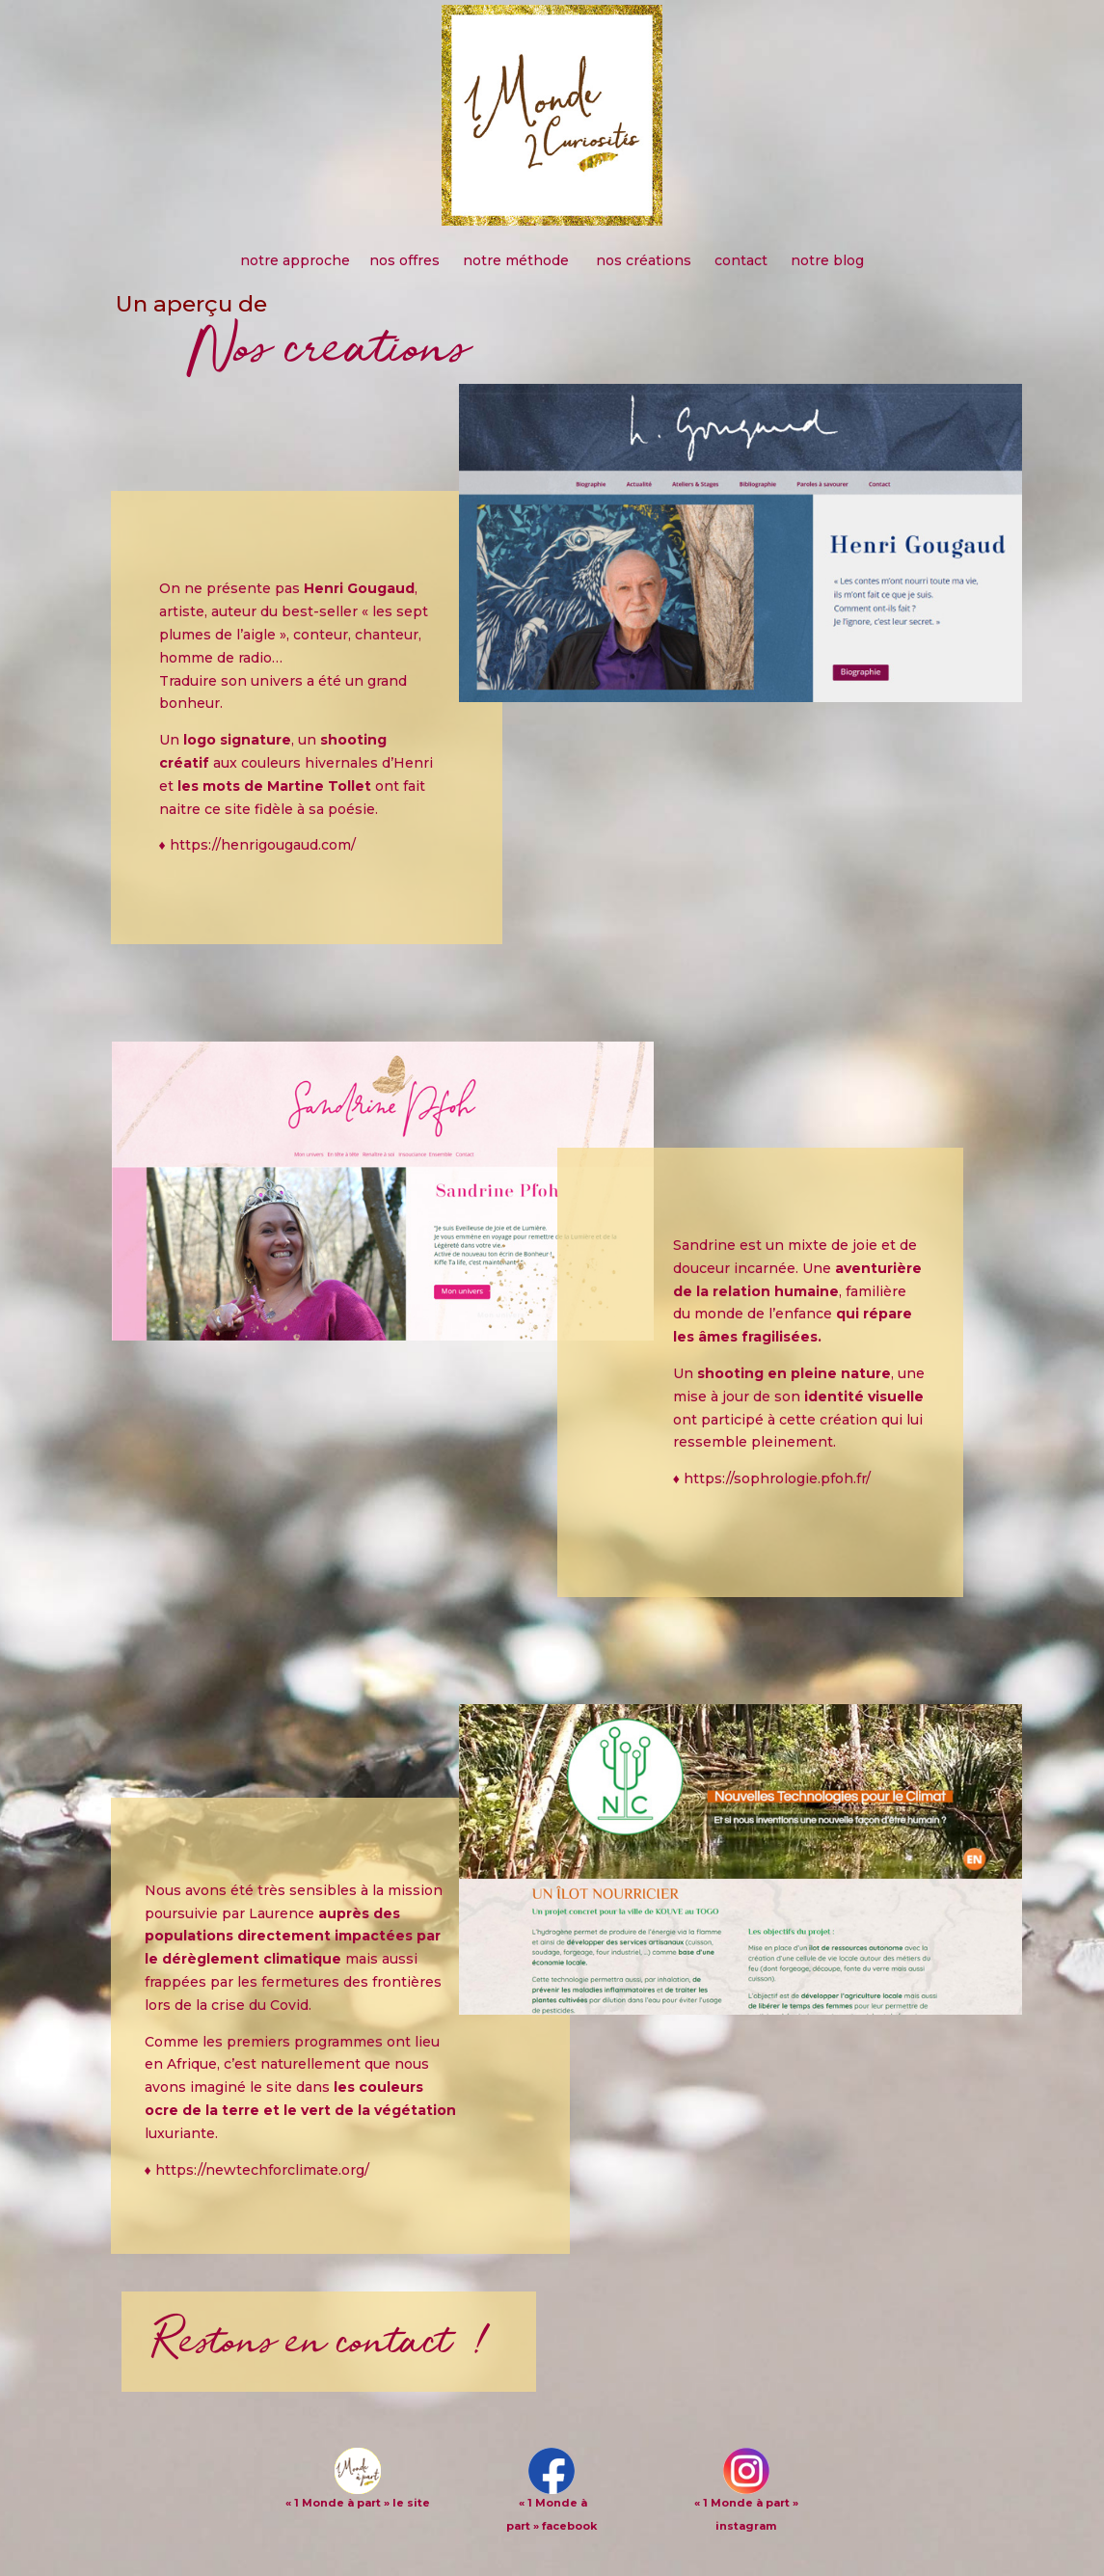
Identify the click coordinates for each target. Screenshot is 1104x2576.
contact (740, 260)
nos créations (643, 260)
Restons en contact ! (327, 2341)
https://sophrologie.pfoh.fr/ (777, 1478)
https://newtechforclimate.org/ (262, 2170)
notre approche (295, 260)
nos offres (406, 260)
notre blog (827, 260)
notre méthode (518, 260)
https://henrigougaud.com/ (263, 845)
